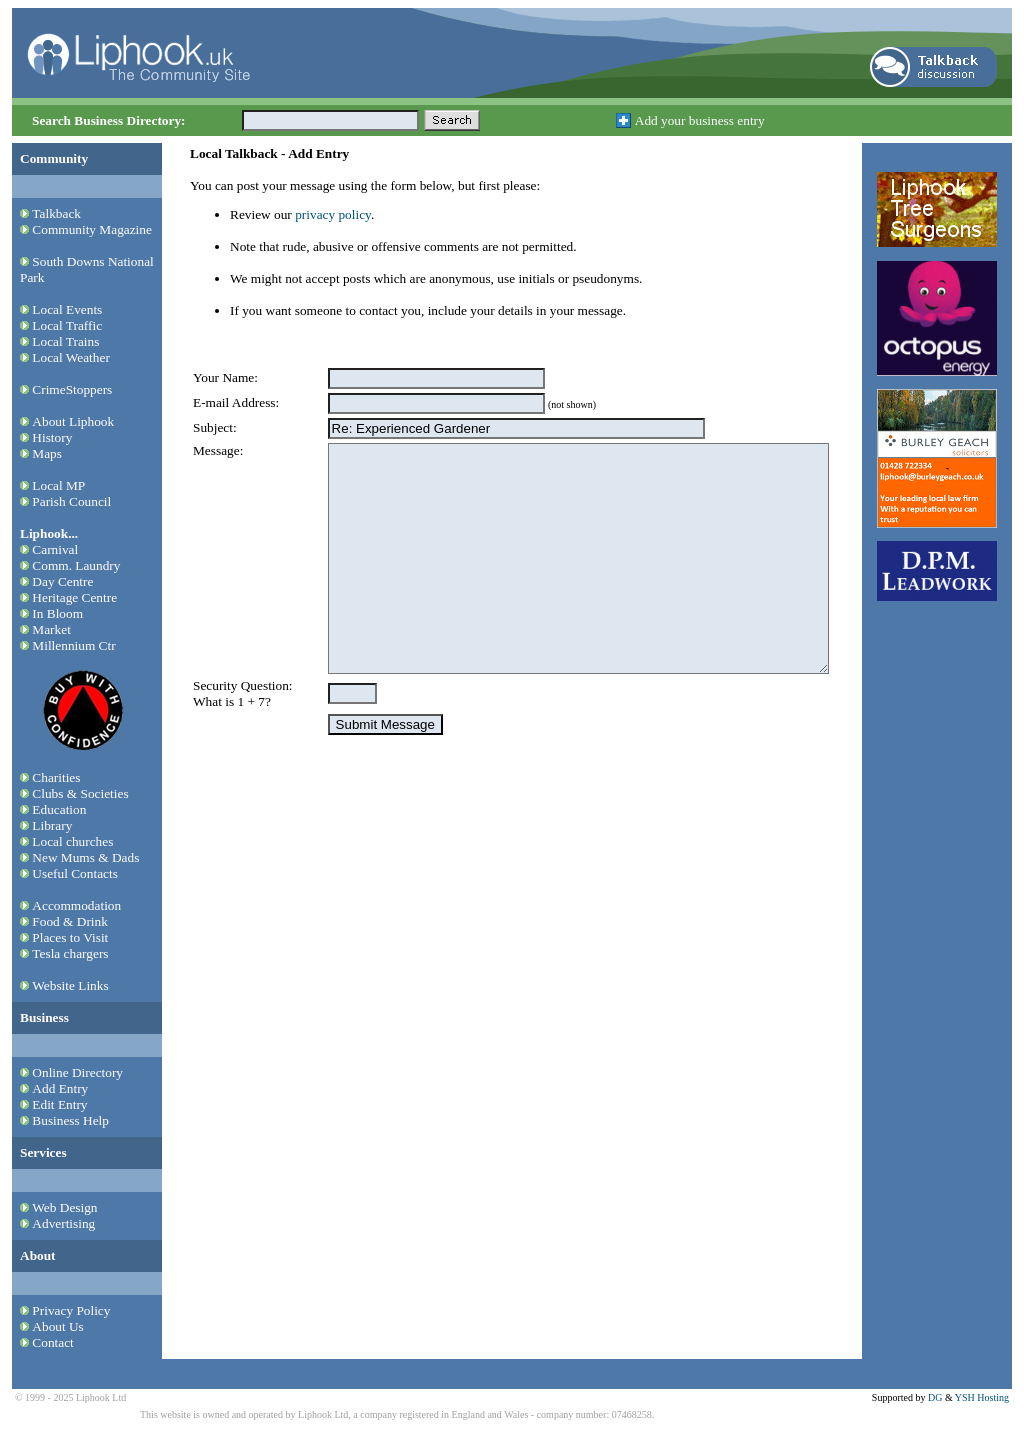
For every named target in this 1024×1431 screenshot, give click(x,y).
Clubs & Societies (80, 793)
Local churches (72, 841)
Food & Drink (70, 921)
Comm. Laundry (76, 565)
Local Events (67, 309)
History (52, 437)
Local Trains (65, 341)
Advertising (63, 1223)
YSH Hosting (982, 1397)
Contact (52, 1342)
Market (51, 629)
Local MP (58, 485)
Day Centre (62, 581)
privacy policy (333, 214)
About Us (57, 1326)
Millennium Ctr (73, 645)
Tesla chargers (70, 953)
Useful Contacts (75, 873)
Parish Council (71, 501)
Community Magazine (92, 229)
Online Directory (77, 1072)
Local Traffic (67, 325)
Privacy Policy (71, 1310)
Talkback (56, 213)
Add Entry (60, 1088)
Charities (56, 777)
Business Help (70, 1120)
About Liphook (73, 421)
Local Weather (71, 357)
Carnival (55, 549)
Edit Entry (59, 1104)
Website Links (70, 985)
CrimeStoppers (72, 389)
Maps (47, 453)
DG (935, 1397)
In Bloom (57, 613)
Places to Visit (70, 937)
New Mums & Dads (85, 857)
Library (52, 825)
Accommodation (76, 905)
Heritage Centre (74, 597)
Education (59, 809)
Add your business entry (700, 120)
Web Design (64, 1207)
